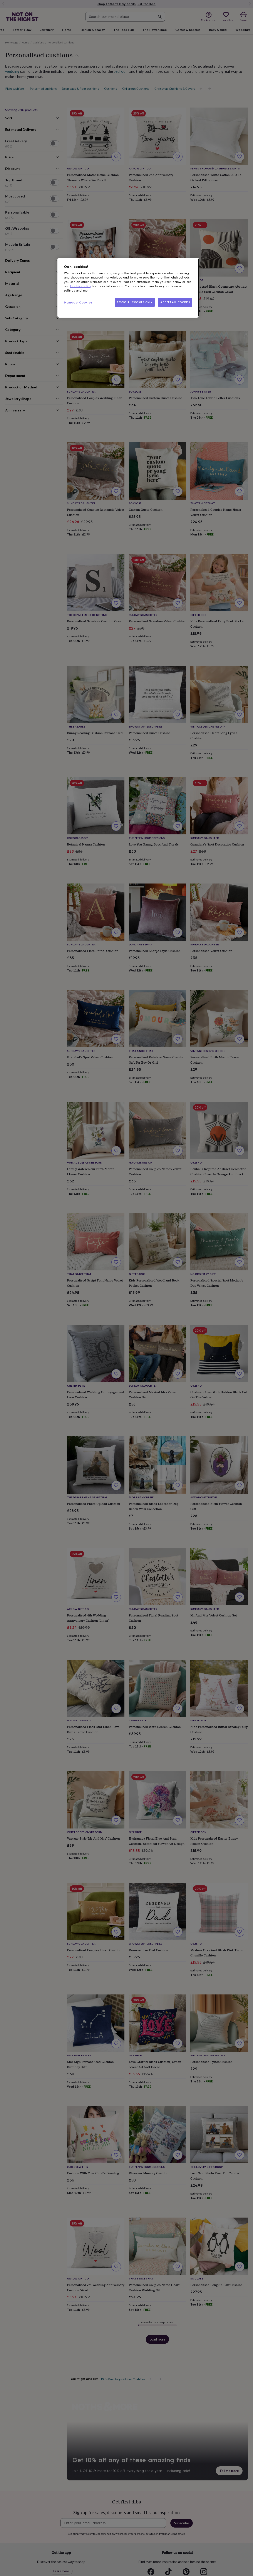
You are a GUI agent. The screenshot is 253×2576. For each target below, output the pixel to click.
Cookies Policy (80, 286)
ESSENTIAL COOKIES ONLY (134, 302)
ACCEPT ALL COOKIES (175, 302)
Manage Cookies (78, 302)
